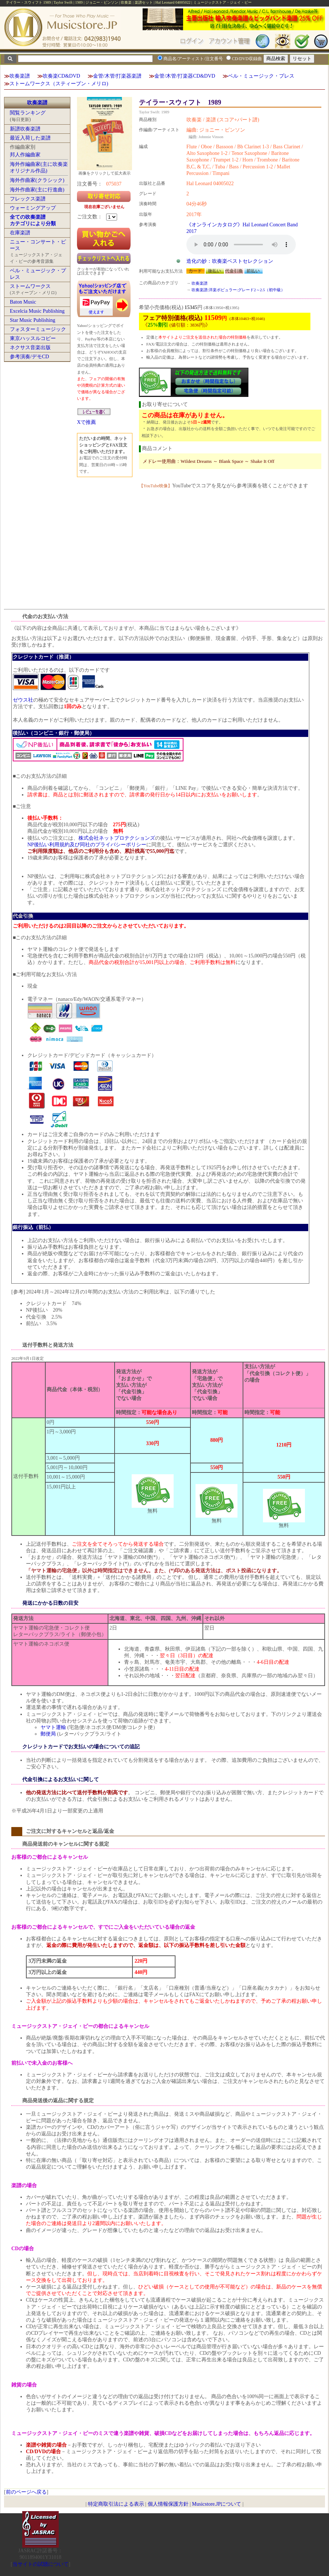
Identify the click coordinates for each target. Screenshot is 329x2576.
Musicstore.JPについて (216, 2504)
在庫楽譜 (20, 232)
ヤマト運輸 (53, 1727)
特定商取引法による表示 (116, 2504)
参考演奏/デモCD (29, 356)
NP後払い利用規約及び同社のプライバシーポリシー (86, 844)
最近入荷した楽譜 (30, 138)
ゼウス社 (23, 700)
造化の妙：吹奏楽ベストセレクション (229, 261)
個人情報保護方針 (168, 2504)
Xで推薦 (86, 422)
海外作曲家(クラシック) (37, 180)
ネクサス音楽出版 (30, 347)
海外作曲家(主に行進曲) (37, 189)
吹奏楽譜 (19, 76)
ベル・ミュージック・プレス (261, 76)
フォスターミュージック (38, 329)
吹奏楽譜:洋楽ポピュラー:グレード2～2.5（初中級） (238, 290)
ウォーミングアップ (33, 208)
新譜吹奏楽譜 (25, 129)
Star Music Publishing (32, 320)
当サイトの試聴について (40, 2564)
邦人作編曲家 (25, 154)
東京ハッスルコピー (33, 338)
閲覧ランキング (28, 113)
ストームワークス (30, 286)
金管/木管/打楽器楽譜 (117, 76)
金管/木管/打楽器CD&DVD (184, 76)
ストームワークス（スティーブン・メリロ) (58, 83)
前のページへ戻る (26, 2492)
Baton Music (23, 302)
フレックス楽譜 (28, 199)
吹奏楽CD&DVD (61, 76)
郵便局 (48, 1734)
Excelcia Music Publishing (37, 311)
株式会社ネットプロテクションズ (116, 838)
